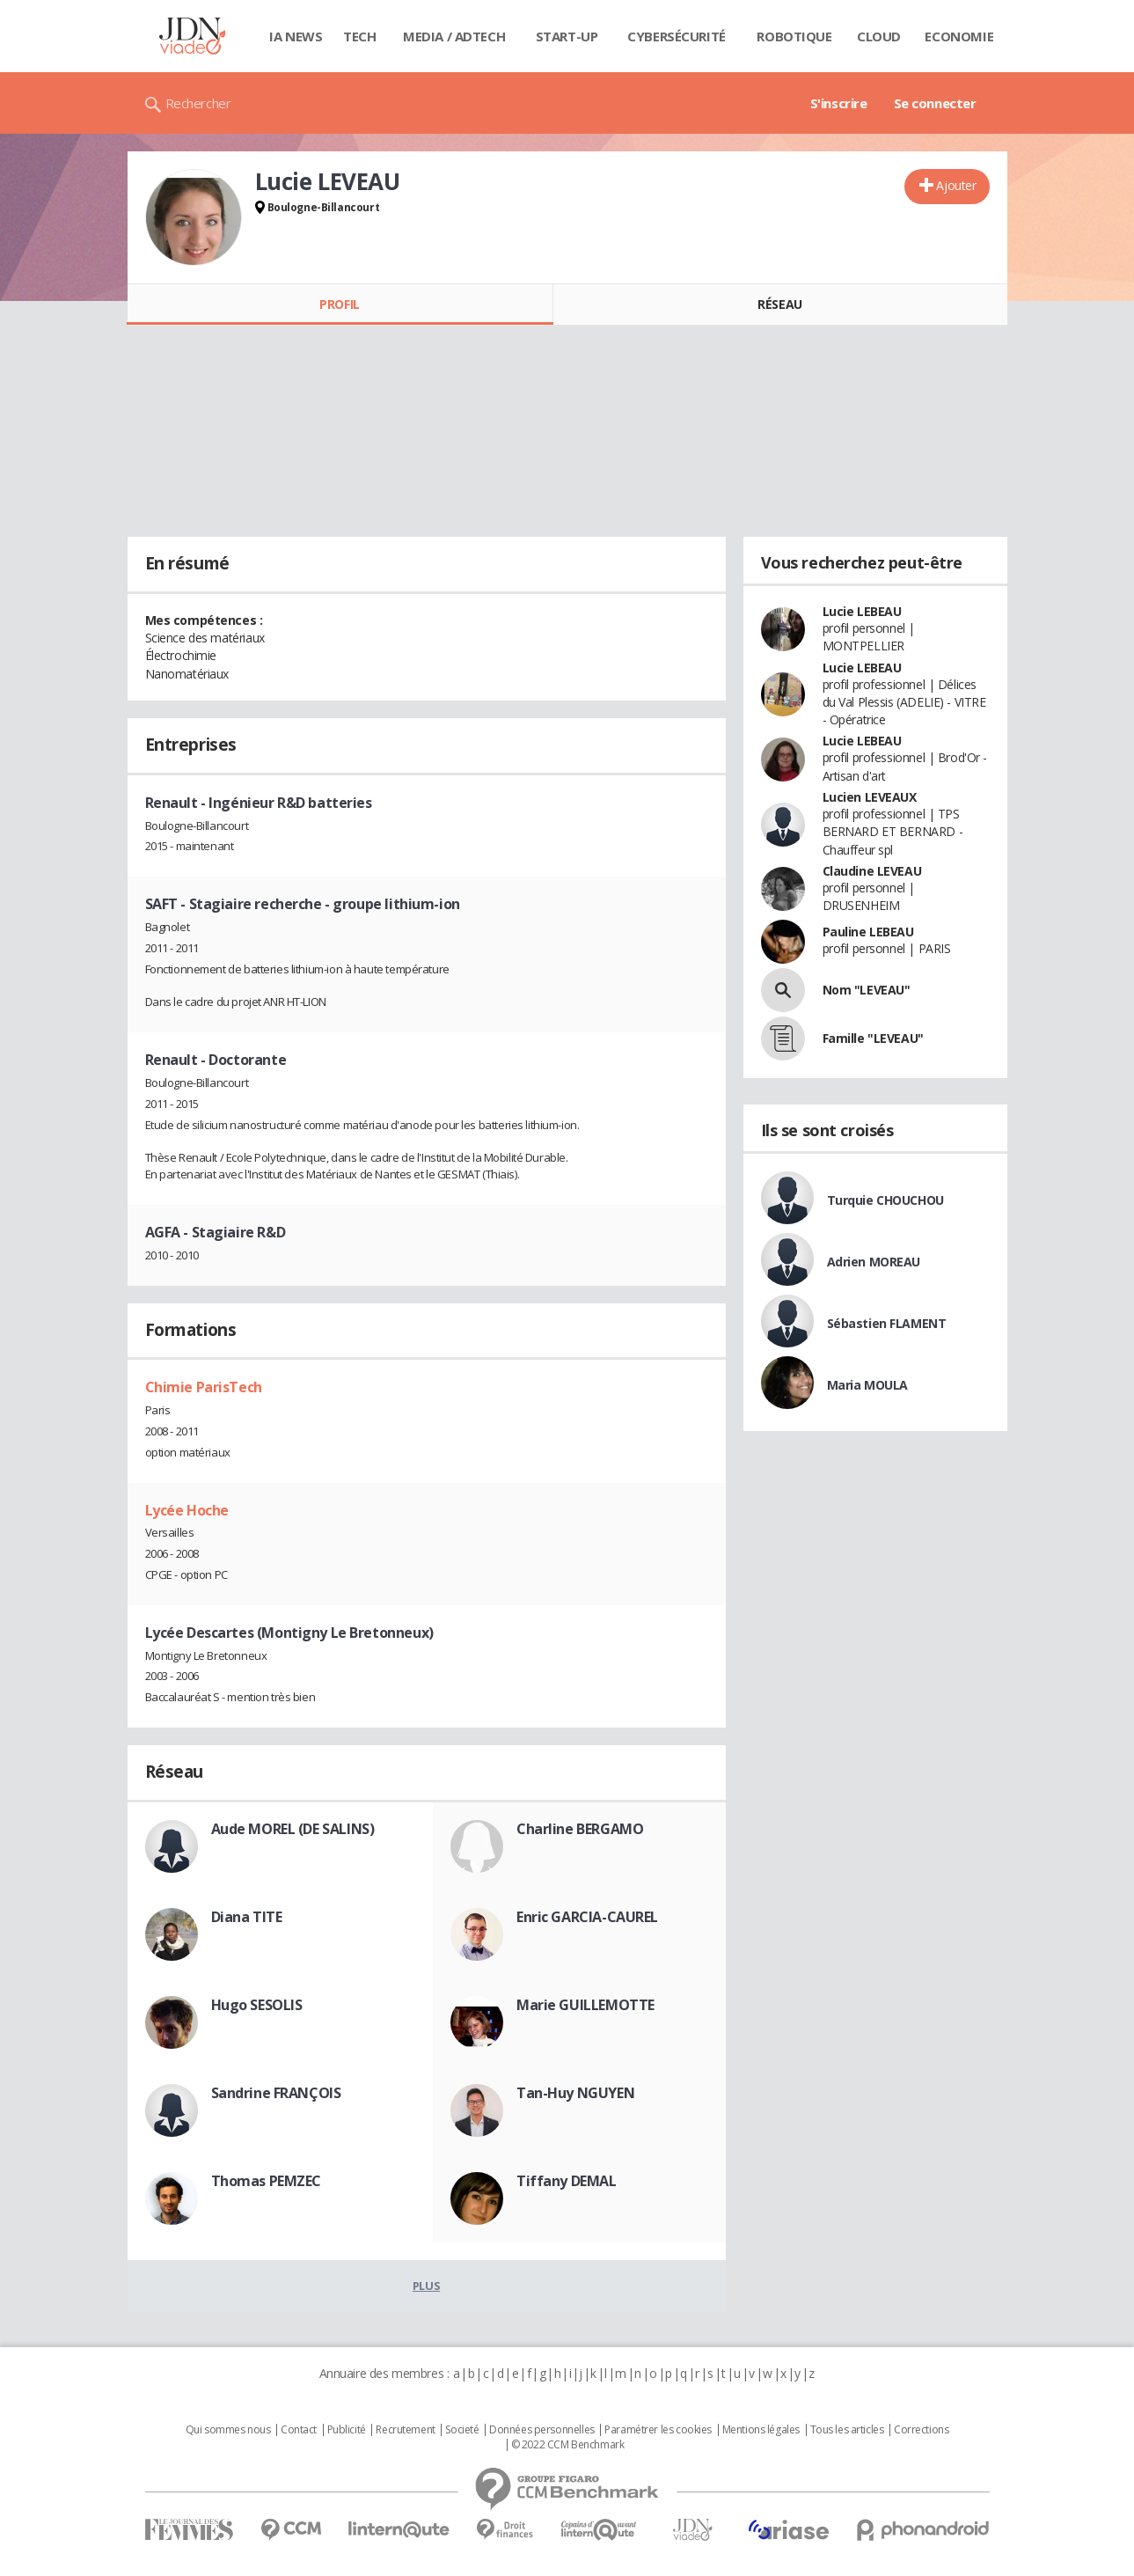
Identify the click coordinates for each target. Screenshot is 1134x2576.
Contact (299, 2430)
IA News (295, 36)
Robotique (794, 36)
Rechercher (198, 103)
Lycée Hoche (187, 1510)
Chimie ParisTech (203, 1387)
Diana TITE (246, 1916)
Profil (339, 304)
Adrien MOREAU (874, 1261)
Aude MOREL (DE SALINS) (293, 1828)
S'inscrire (838, 103)
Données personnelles (542, 2430)
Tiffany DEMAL (566, 2181)
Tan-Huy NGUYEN (575, 2093)
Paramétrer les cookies (658, 2430)
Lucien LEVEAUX (870, 797)
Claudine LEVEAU (872, 870)
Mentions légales (761, 2430)
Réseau (779, 304)
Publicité (346, 2430)
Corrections (921, 2430)
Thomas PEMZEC (266, 2181)
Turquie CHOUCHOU (885, 1200)
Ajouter (956, 185)
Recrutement (405, 2430)
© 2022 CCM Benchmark (568, 2445)
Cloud (879, 36)
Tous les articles (847, 2430)
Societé (462, 2430)
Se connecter (935, 103)
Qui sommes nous (228, 2430)
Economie (959, 36)
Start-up (567, 36)
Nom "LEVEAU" (867, 989)
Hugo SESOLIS (257, 2005)
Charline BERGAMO (579, 1828)
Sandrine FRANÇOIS (276, 2093)
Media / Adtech (454, 36)
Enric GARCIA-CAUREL (587, 1916)
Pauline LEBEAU (868, 931)
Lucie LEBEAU (862, 611)
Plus (426, 2285)
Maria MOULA (867, 1384)
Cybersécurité (676, 36)
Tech (359, 36)
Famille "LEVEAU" (873, 1038)
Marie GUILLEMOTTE (585, 2005)
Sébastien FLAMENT (887, 1323)
